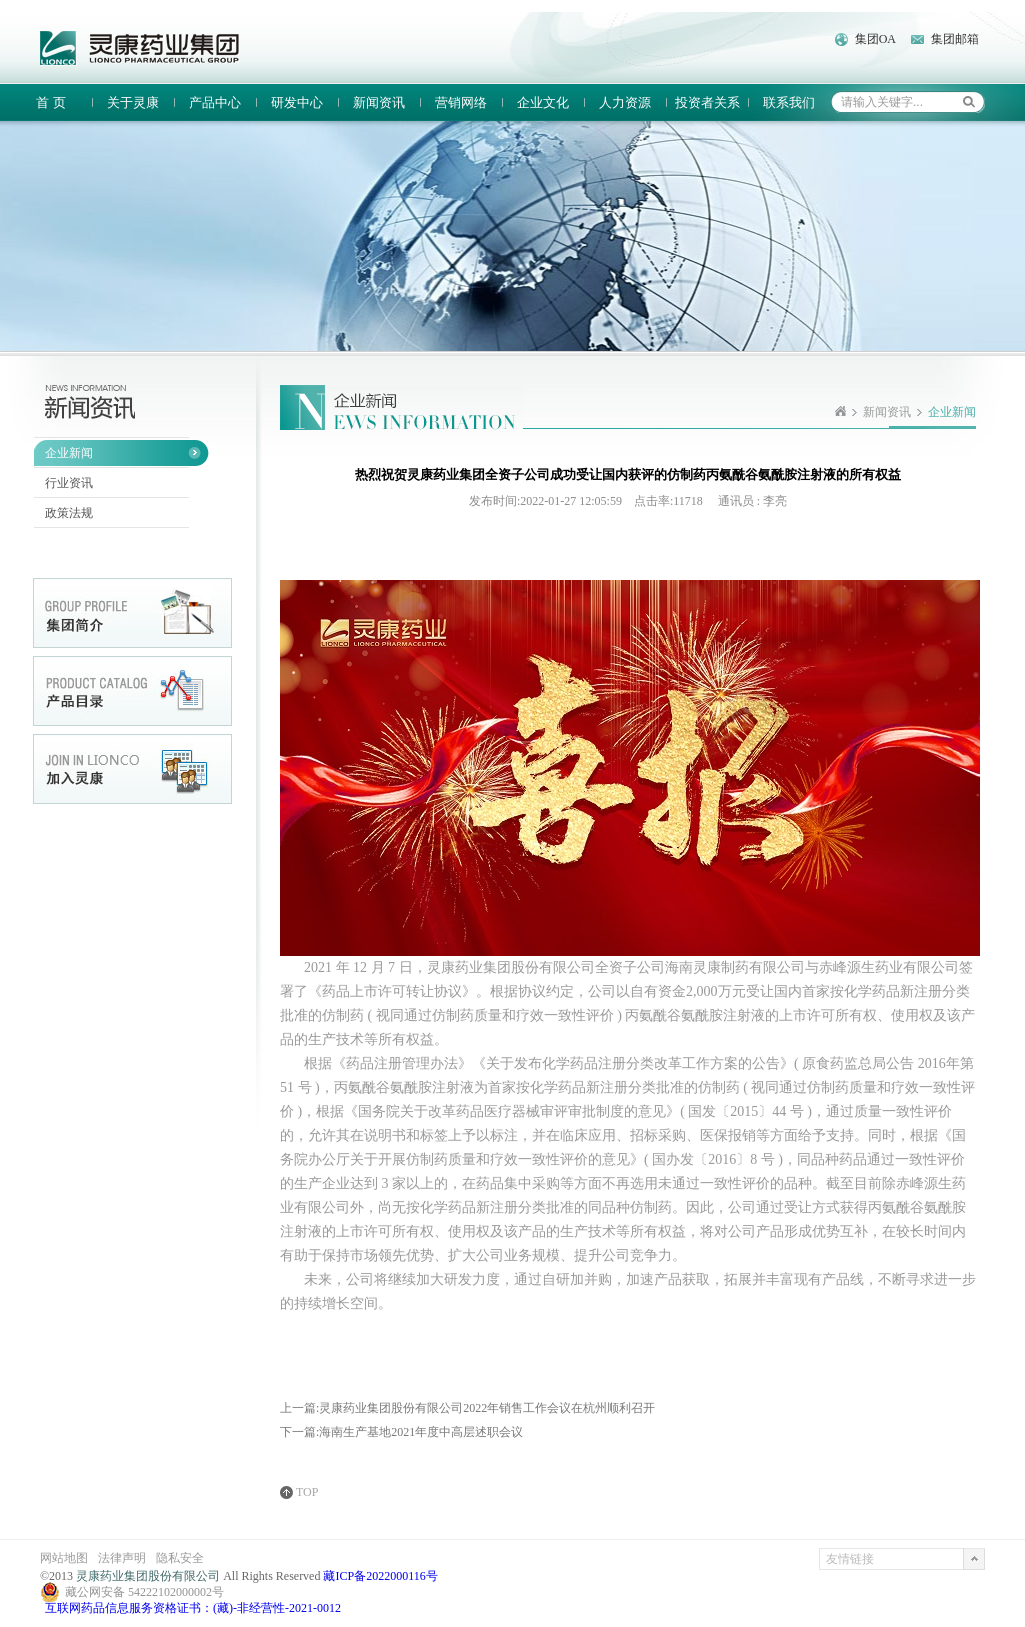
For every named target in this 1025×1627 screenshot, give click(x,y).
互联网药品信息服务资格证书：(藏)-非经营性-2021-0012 (193, 1608)
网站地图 (64, 1558)
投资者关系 (707, 102)
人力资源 (625, 102)
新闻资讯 (379, 102)
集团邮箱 (955, 39)
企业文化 (543, 102)
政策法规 (69, 513)
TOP (307, 1492)
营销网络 (461, 102)
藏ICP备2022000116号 (380, 1576)
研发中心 (297, 102)
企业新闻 (69, 453)
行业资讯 (69, 483)
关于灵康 (133, 102)
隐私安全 (180, 1558)
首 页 (50, 102)
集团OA (875, 39)
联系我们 (789, 102)
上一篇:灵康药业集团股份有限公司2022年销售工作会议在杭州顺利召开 (467, 1408)
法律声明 (122, 1558)
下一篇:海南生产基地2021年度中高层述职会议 (401, 1432)
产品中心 (215, 102)
